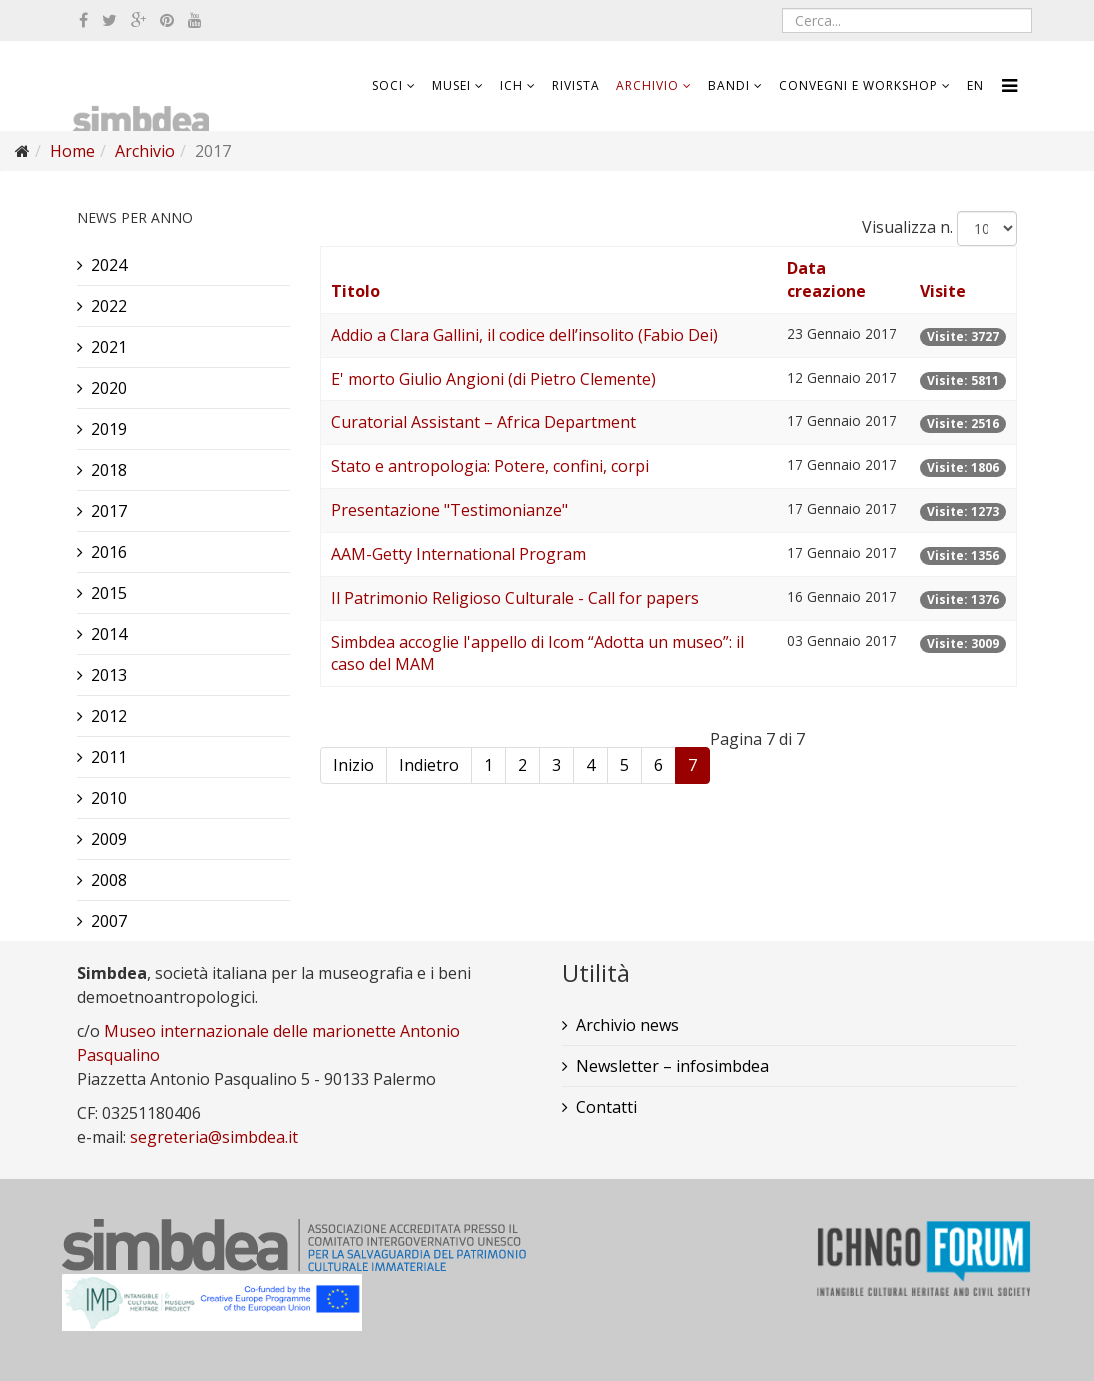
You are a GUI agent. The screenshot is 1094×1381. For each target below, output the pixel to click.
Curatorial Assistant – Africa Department (483, 422)
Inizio (353, 765)
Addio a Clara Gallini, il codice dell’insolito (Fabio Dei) (524, 335)
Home (72, 151)
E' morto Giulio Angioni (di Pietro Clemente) (493, 379)
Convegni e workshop (858, 85)
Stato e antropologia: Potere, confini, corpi (490, 466)
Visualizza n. (907, 227)
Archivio (647, 85)
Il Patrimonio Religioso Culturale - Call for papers (515, 598)
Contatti (606, 1107)
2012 (109, 716)
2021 (109, 347)
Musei (451, 85)
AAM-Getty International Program (458, 554)
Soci (387, 85)
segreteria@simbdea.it (214, 1137)
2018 (109, 470)
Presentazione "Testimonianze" (449, 510)
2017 (109, 511)
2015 (109, 593)
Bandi (729, 85)
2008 (109, 880)
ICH (511, 85)
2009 (109, 839)
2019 (109, 429)
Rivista (576, 85)
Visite (943, 291)
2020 (109, 388)
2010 (109, 798)
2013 (109, 675)
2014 (109, 634)
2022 (109, 306)
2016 (109, 552)
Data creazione (826, 279)
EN (975, 85)
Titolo (355, 291)
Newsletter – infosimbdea (672, 1066)
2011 (109, 757)
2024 (109, 265)
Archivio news (627, 1025)
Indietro (429, 765)
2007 (109, 921)
